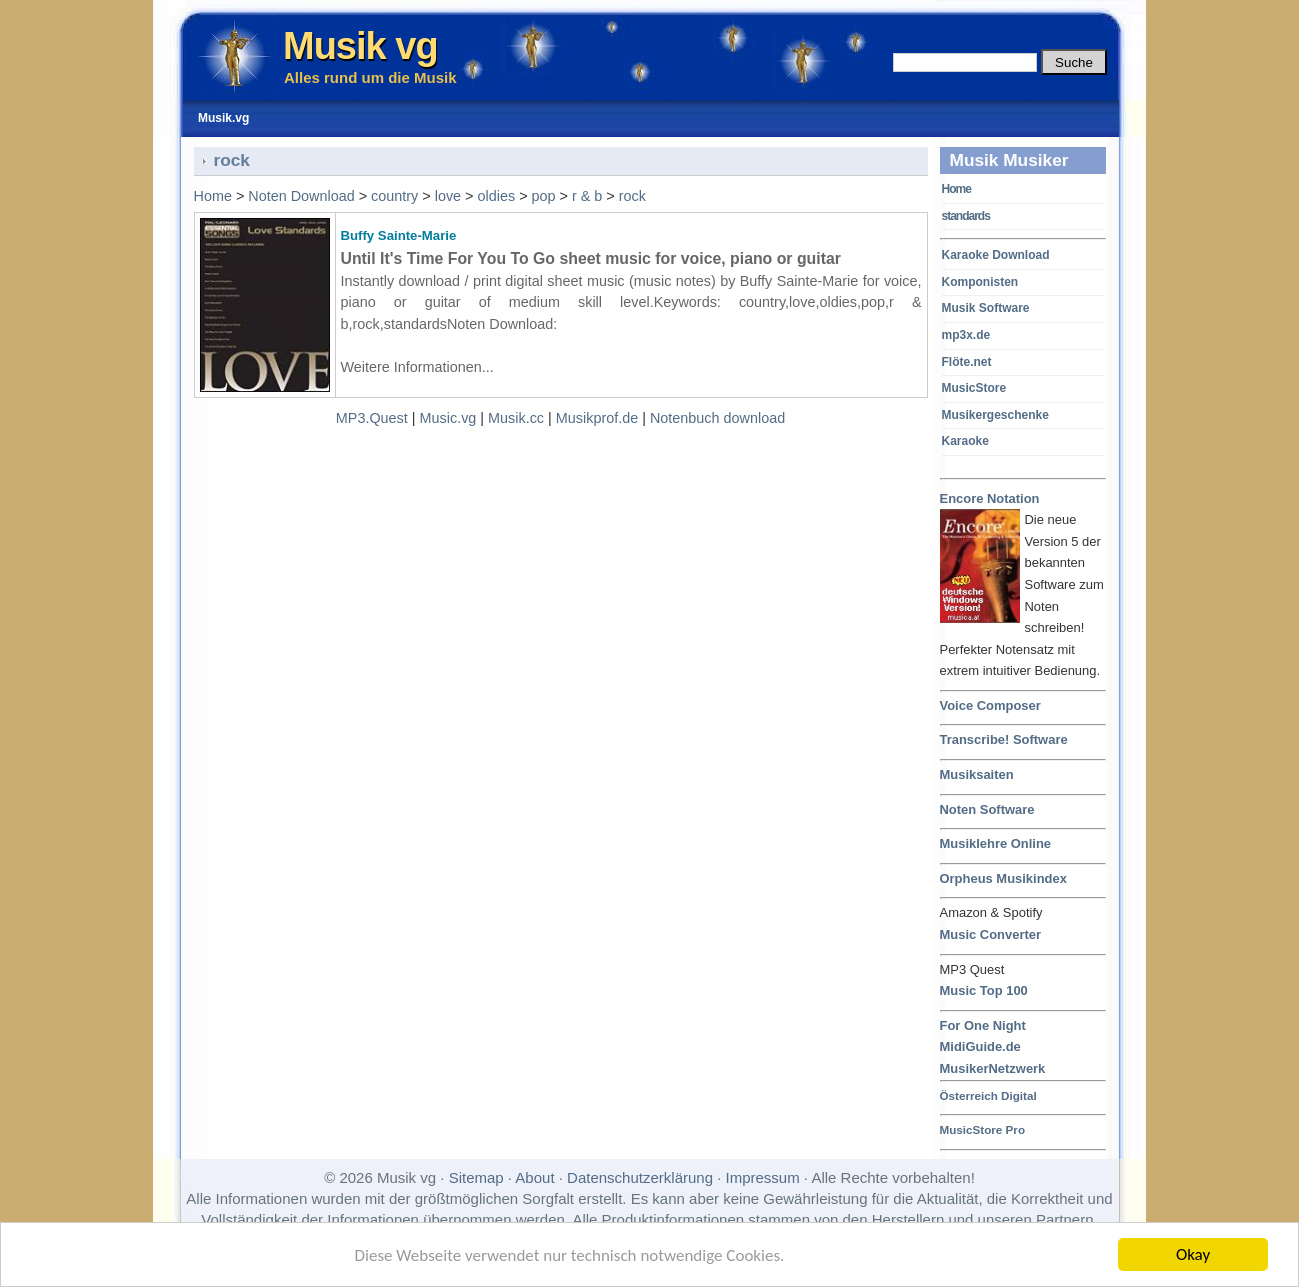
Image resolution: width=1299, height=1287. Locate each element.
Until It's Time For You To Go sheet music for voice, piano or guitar (591, 258)
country (394, 196)
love (448, 196)
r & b (587, 196)
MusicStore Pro (983, 1129)
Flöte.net (967, 362)
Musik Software (986, 308)
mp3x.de (966, 335)
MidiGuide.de (980, 1046)
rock (632, 196)
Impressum (763, 1177)
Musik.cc (516, 418)
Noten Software (987, 809)
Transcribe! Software (1004, 739)
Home (956, 189)
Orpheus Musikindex (1003, 878)
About (534, 1177)
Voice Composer (990, 705)
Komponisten (980, 282)
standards (966, 216)
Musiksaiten (977, 774)
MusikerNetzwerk (993, 1068)
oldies (497, 196)
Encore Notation (990, 499)
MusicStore (974, 388)
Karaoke (965, 441)
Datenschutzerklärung (640, 1177)
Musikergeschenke (995, 415)
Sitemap (476, 1177)
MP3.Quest (372, 418)
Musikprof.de (597, 418)
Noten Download (301, 196)
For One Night (983, 1025)
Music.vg (448, 418)
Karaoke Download (996, 255)
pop (544, 196)
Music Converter (991, 934)
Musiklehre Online (996, 843)
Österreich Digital (988, 1095)
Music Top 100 (984, 990)
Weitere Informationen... (417, 367)
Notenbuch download (717, 418)
